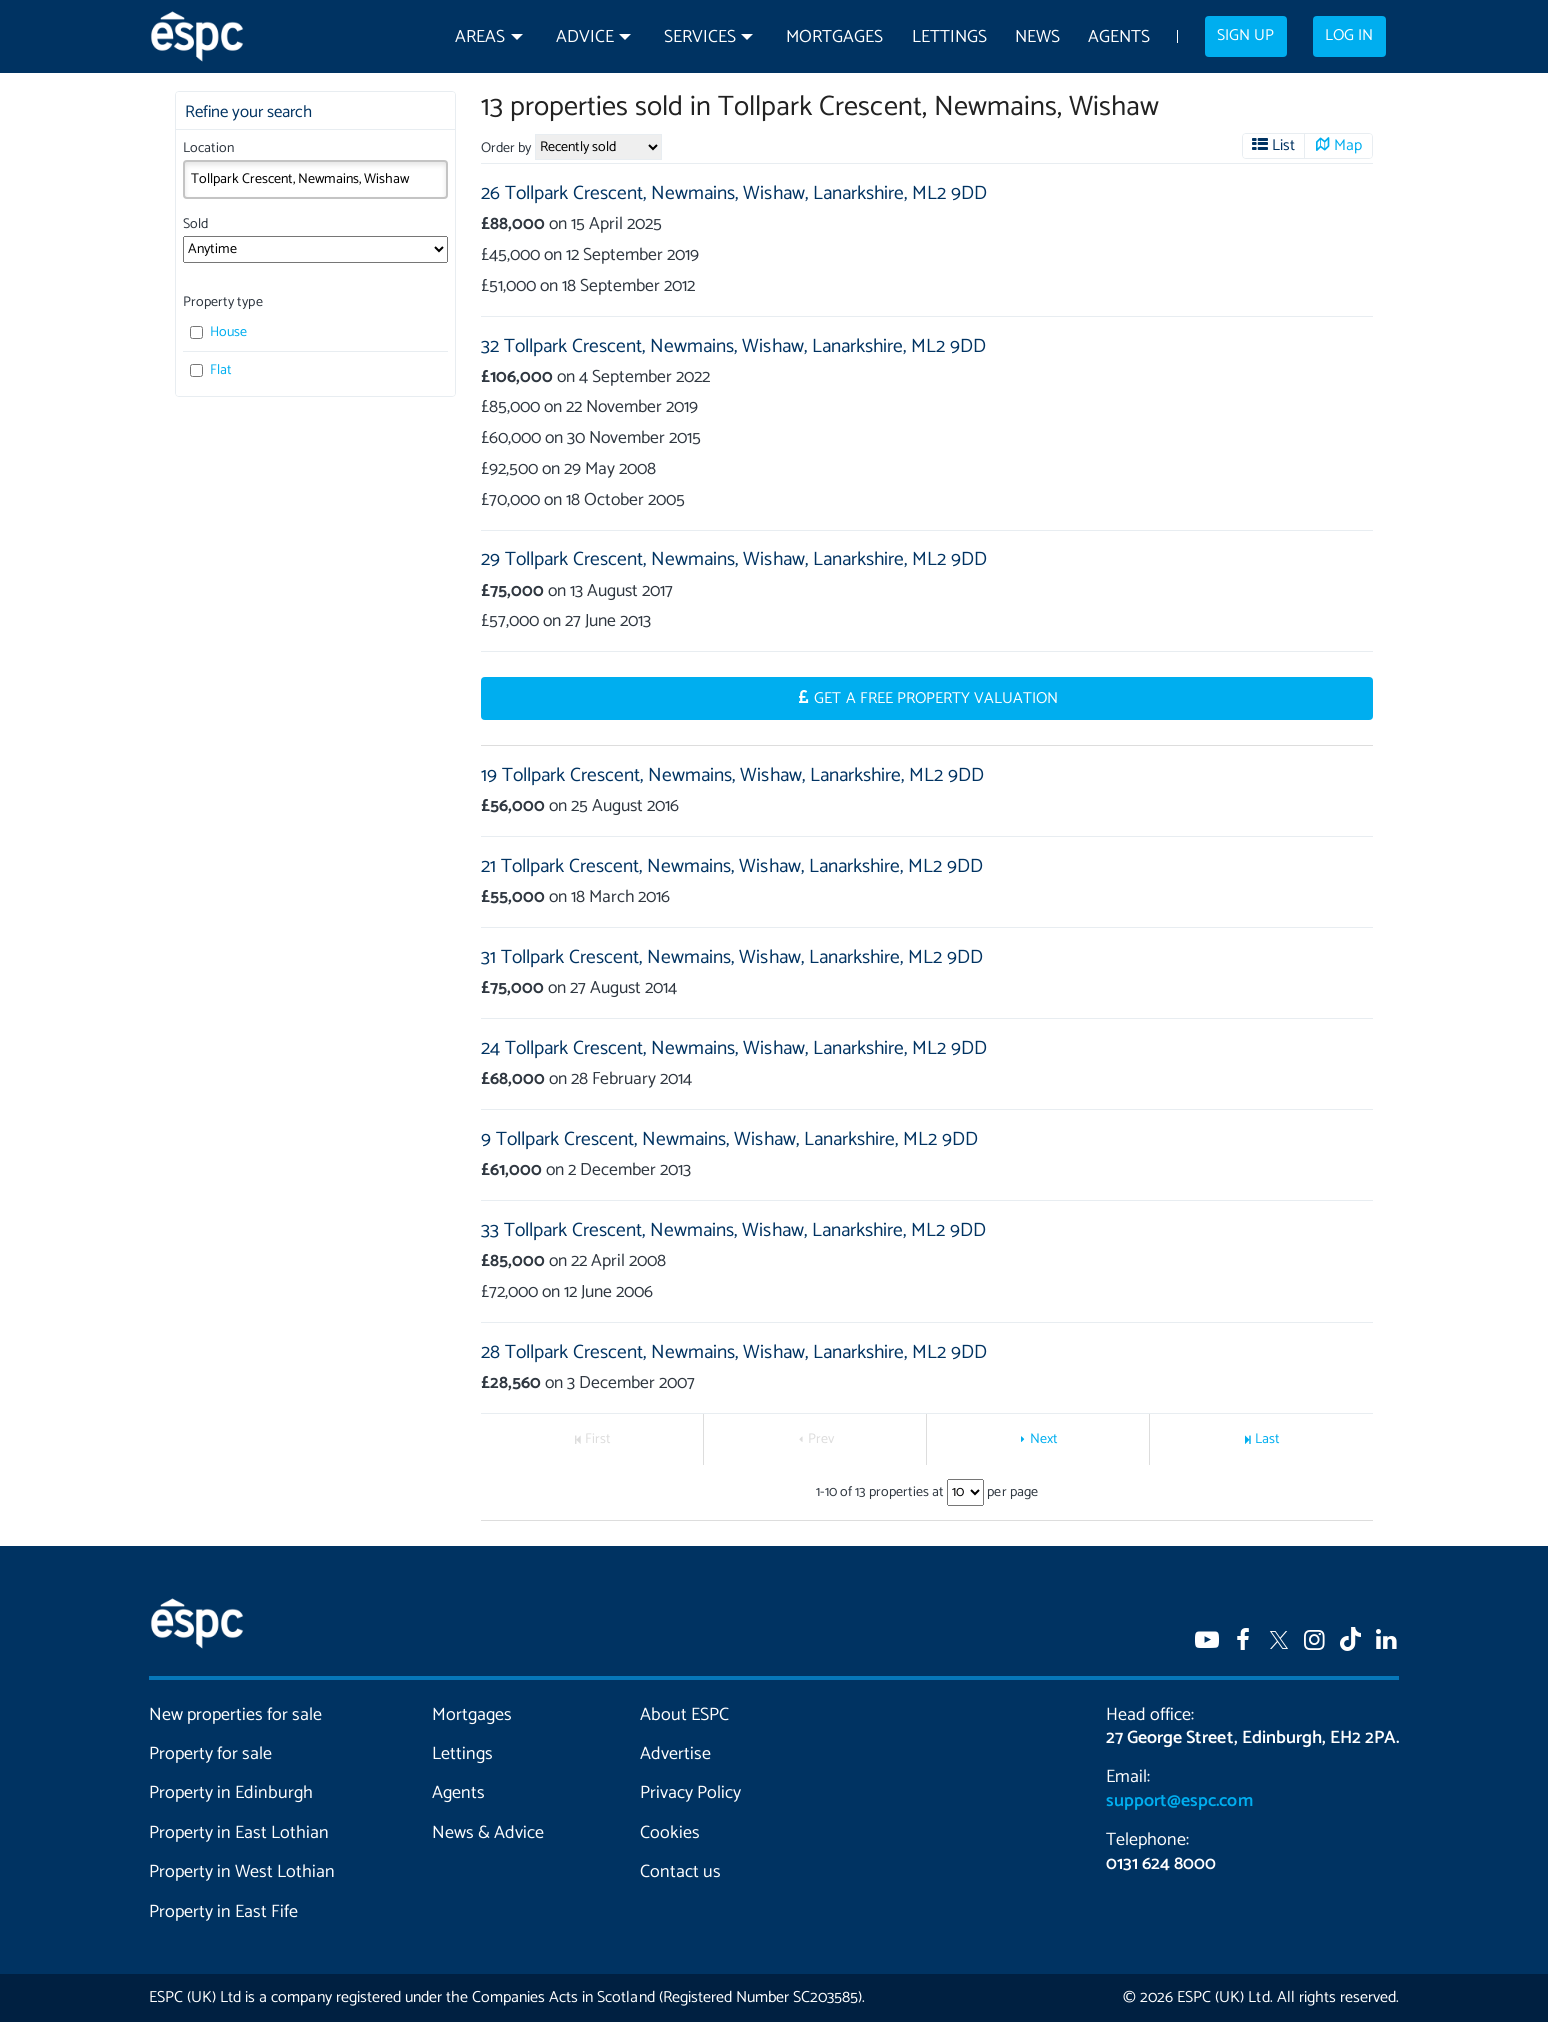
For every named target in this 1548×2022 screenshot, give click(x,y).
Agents (1119, 37)
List (1283, 146)
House (218, 332)
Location (208, 148)
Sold (195, 224)
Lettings (949, 37)
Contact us (680, 1872)
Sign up (1245, 36)
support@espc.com (1179, 1801)
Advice (585, 37)
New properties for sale (236, 1715)
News (1037, 37)
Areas (480, 37)
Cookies (670, 1833)
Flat (211, 370)
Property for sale (210, 1754)
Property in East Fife (223, 1912)
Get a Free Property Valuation (936, 699)
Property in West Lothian (242, 1872)
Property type (222, 302)
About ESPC (684, 1715)
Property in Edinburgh (231, 1793)
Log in (1349, 36)
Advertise (675, 1754)
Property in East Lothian (239, 1833)
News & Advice (488, 1833)
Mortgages (834, 37)
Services (700, 37)
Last (1267, 1439)
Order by (506, 148)
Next (1044, 1439)
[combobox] (315, 179)
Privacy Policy (690, 1793)
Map (1348, 146)
